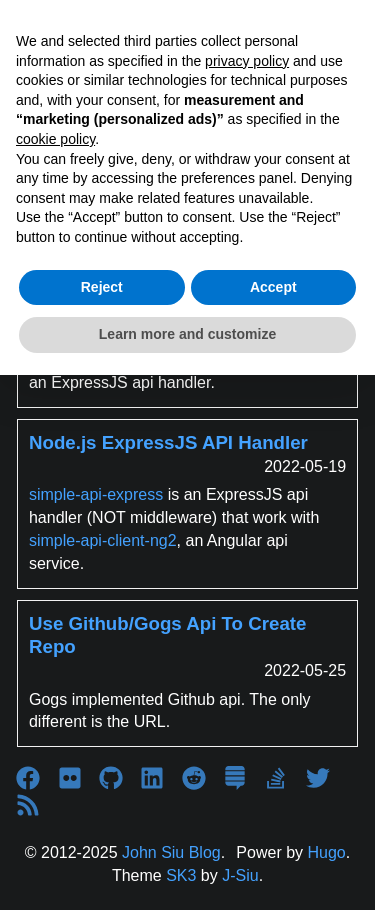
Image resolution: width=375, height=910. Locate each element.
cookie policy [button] (55, 139)
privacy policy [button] (247, 61)
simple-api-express (96, 494)
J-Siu (240, 875)
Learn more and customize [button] (187, 334)
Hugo (327, 852)
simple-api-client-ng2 (103, 540)
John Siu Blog (171, 852)
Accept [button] (273, 287)
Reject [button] (102, 287)
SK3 (181, 875)
